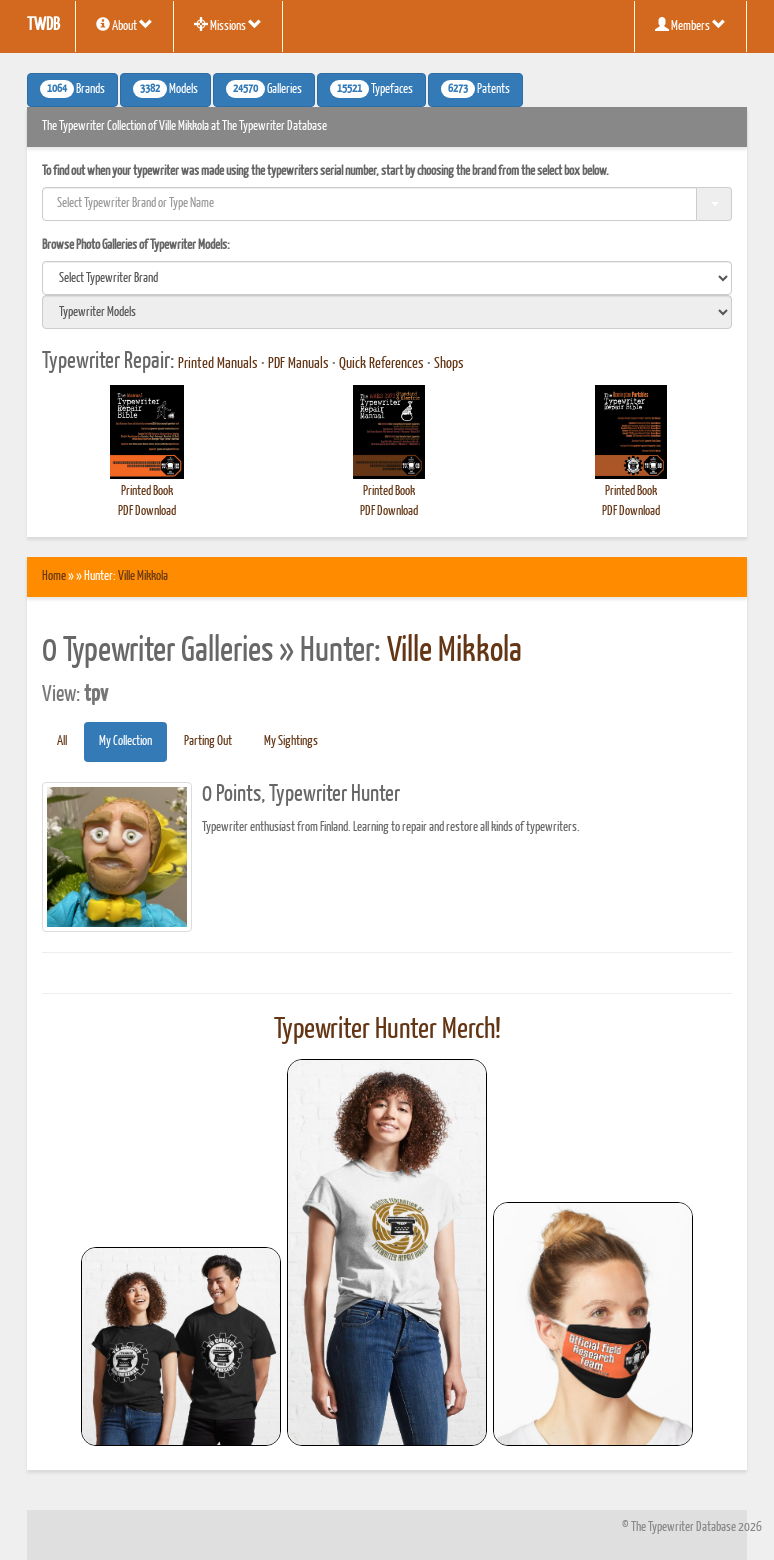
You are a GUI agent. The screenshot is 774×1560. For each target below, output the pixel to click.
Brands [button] (72, 89)
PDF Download (147, 511)
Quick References (381, 364)
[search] (387, 278)
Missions (228, 25)
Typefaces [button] (371, 89)
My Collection (125, 741)
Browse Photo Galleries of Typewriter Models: (136, 245)
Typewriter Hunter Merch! (387, 1030)
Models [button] (165, 89)
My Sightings (291, 741)
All (62, 741)
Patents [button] (475, 89)
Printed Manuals (218, 364)
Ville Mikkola (143, 576)
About (124, 25)
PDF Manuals (298, 364)
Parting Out (208, 741)
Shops (449, 364)
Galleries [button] (264, 89)
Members (690, 25)
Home (54, 576)
